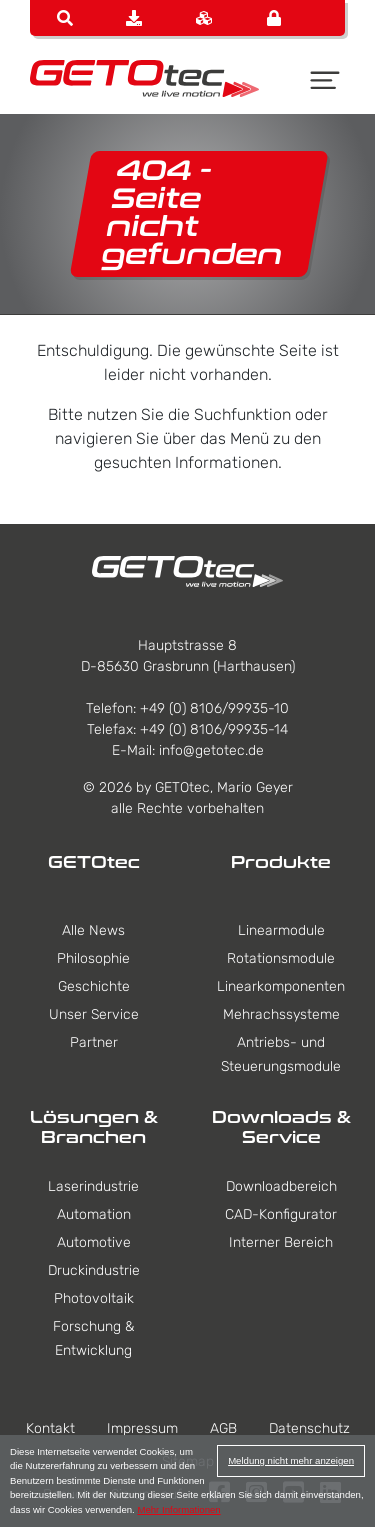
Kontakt (50, 1428)
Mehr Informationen (178, 1509)
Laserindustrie (93, 1186)
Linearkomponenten (281, 986)
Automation (94, 1214)
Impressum (142, 1428)
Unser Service (94, 1014)
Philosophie (93, 958)
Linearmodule (281, 930)
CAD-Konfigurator (281, 1214)
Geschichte (94, 986)
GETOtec (94, 861)
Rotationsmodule (281, 958)
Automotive (94, 1242)
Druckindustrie (94, 1270)
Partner (94, 1042)
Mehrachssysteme (281, 1014)
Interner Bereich (281, 1242)
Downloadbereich (281, 1186)
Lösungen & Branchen (94, 1126)
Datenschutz (309, 1428)
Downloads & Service (281, 1126)
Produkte (281, 861)
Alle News (93, 930)
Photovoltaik (94, 1298)
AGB (223, 1428)
